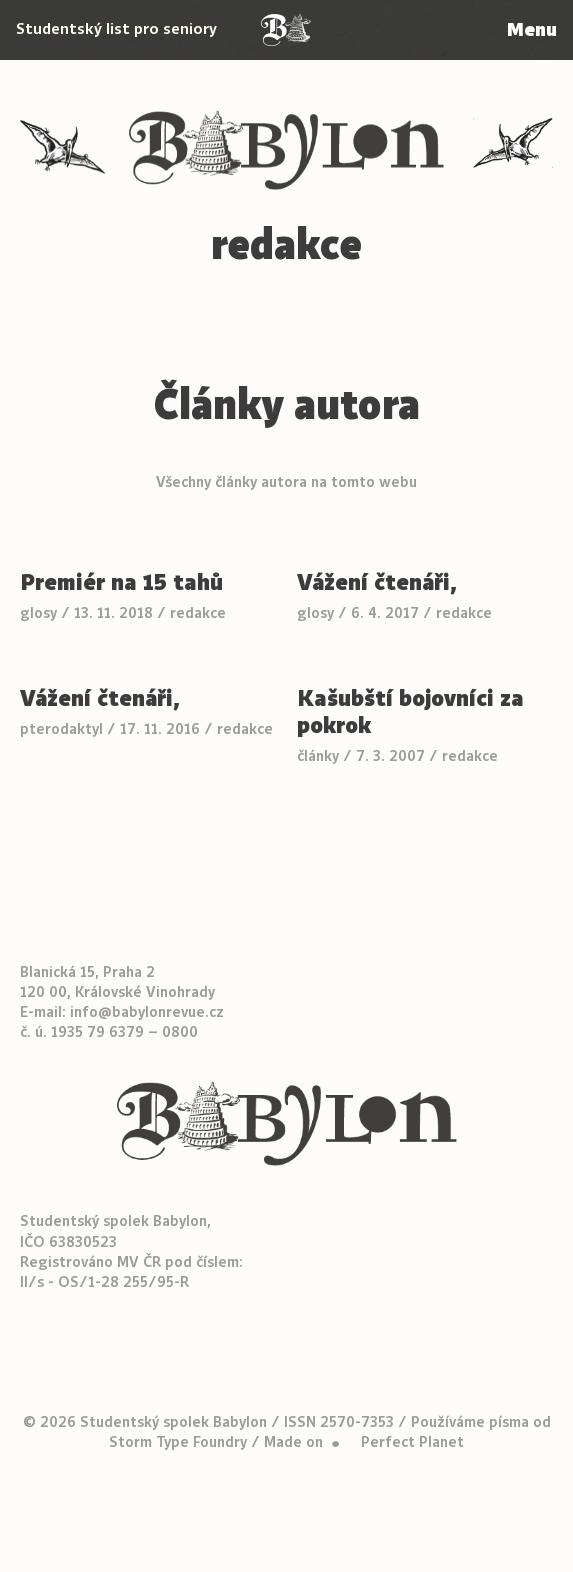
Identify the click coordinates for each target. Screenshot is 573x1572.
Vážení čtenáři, (377, 582)
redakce (198, 613)
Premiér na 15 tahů (121, 582)
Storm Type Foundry (178, 1442)
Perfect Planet (412, 1442)
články (318, 756)
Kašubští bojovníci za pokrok (410, 712)
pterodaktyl (61, 729)
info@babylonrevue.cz (147, 1012)
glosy (38, 613)
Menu (532, 29)
